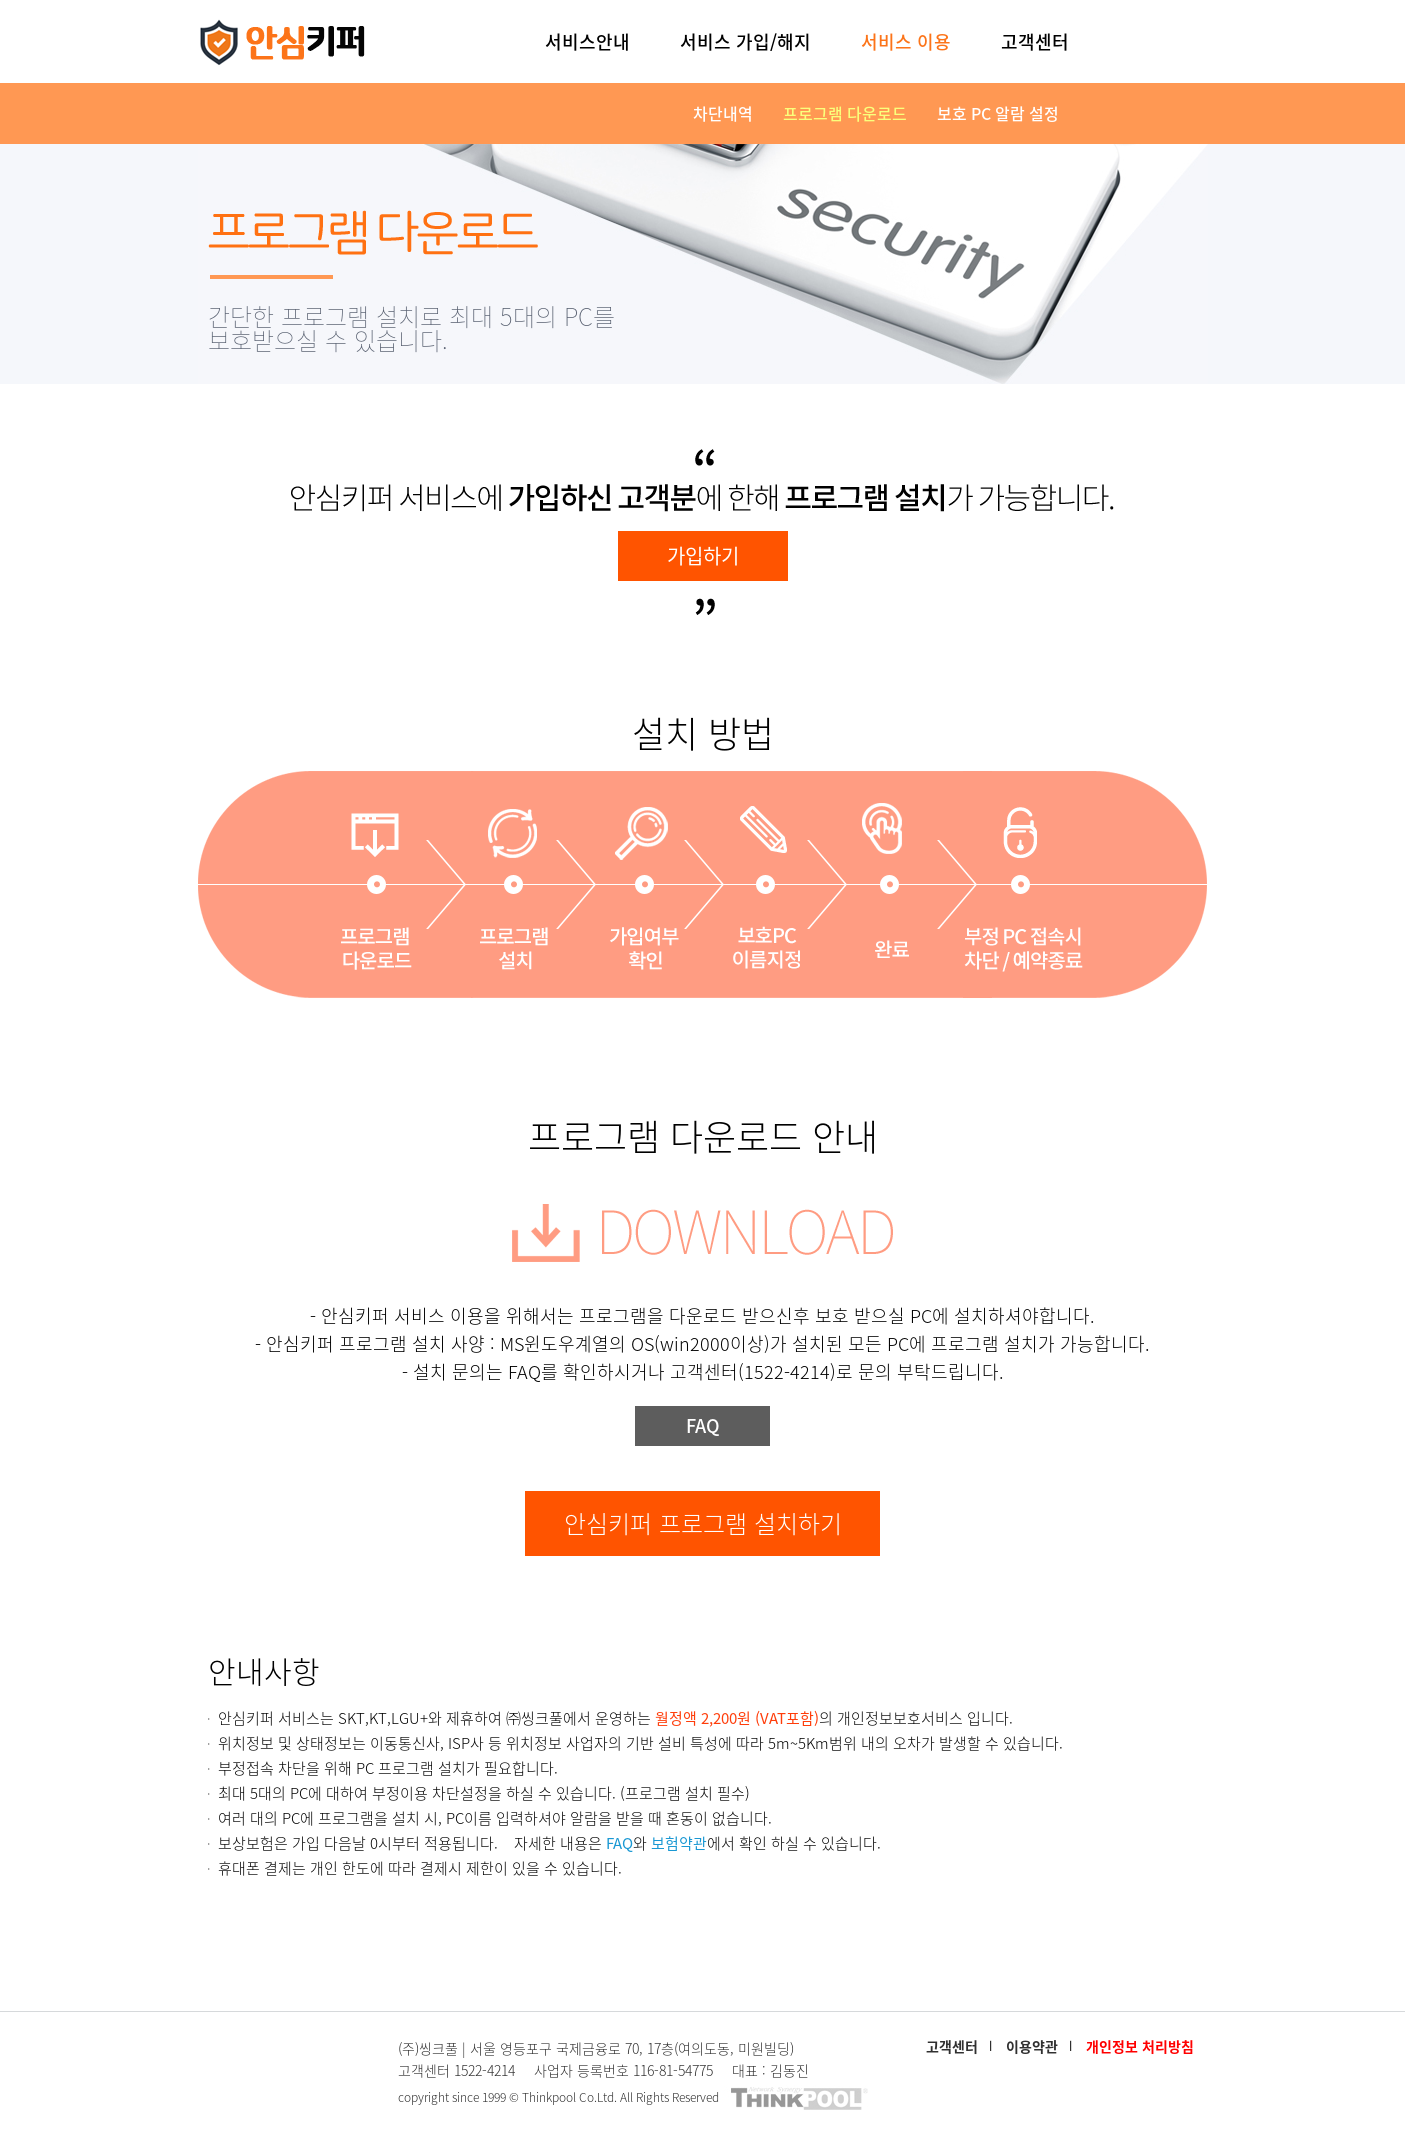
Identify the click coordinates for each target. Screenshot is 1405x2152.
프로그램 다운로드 (845, 113)
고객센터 (1035, 41)
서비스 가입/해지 (745, 41)
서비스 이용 (906, 41)
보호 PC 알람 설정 (998, 113)
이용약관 (1032, 2046)
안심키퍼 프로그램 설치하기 (703, 1523)
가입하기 (703, 555)
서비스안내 (587, 41)
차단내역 (723, 113)
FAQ (703, 1425)
